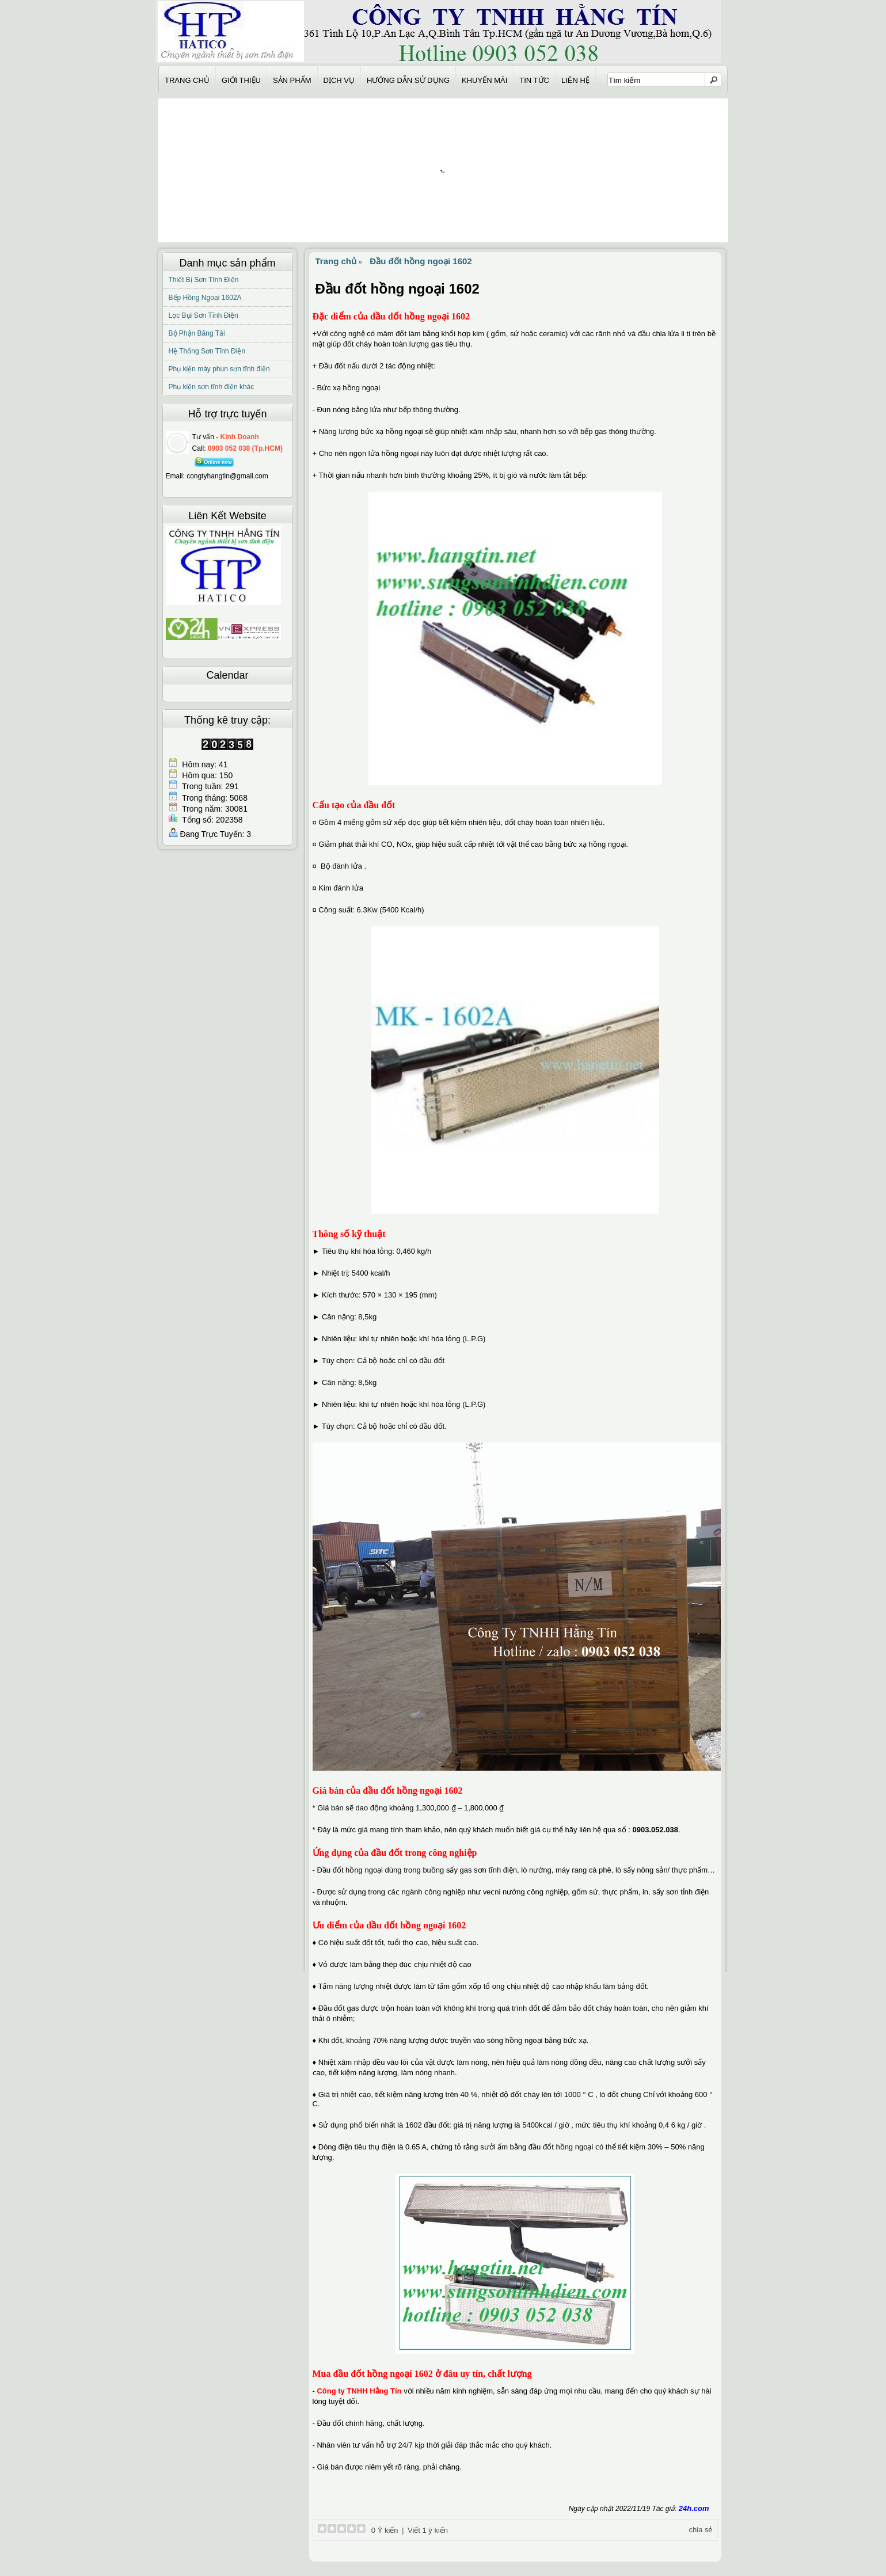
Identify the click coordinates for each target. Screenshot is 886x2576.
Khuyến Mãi (484, 81)
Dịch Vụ (339, 81)
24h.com (694, 2508)
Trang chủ (187, 81)
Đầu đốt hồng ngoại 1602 (420, 261)
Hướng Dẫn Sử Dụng (408, 81)
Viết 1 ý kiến (428, 2530)
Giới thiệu (241, 81)
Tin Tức (534, 81)
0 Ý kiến (383, 2530)
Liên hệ (575, 81)
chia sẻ (701, 2529)
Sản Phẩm (292, 81)
